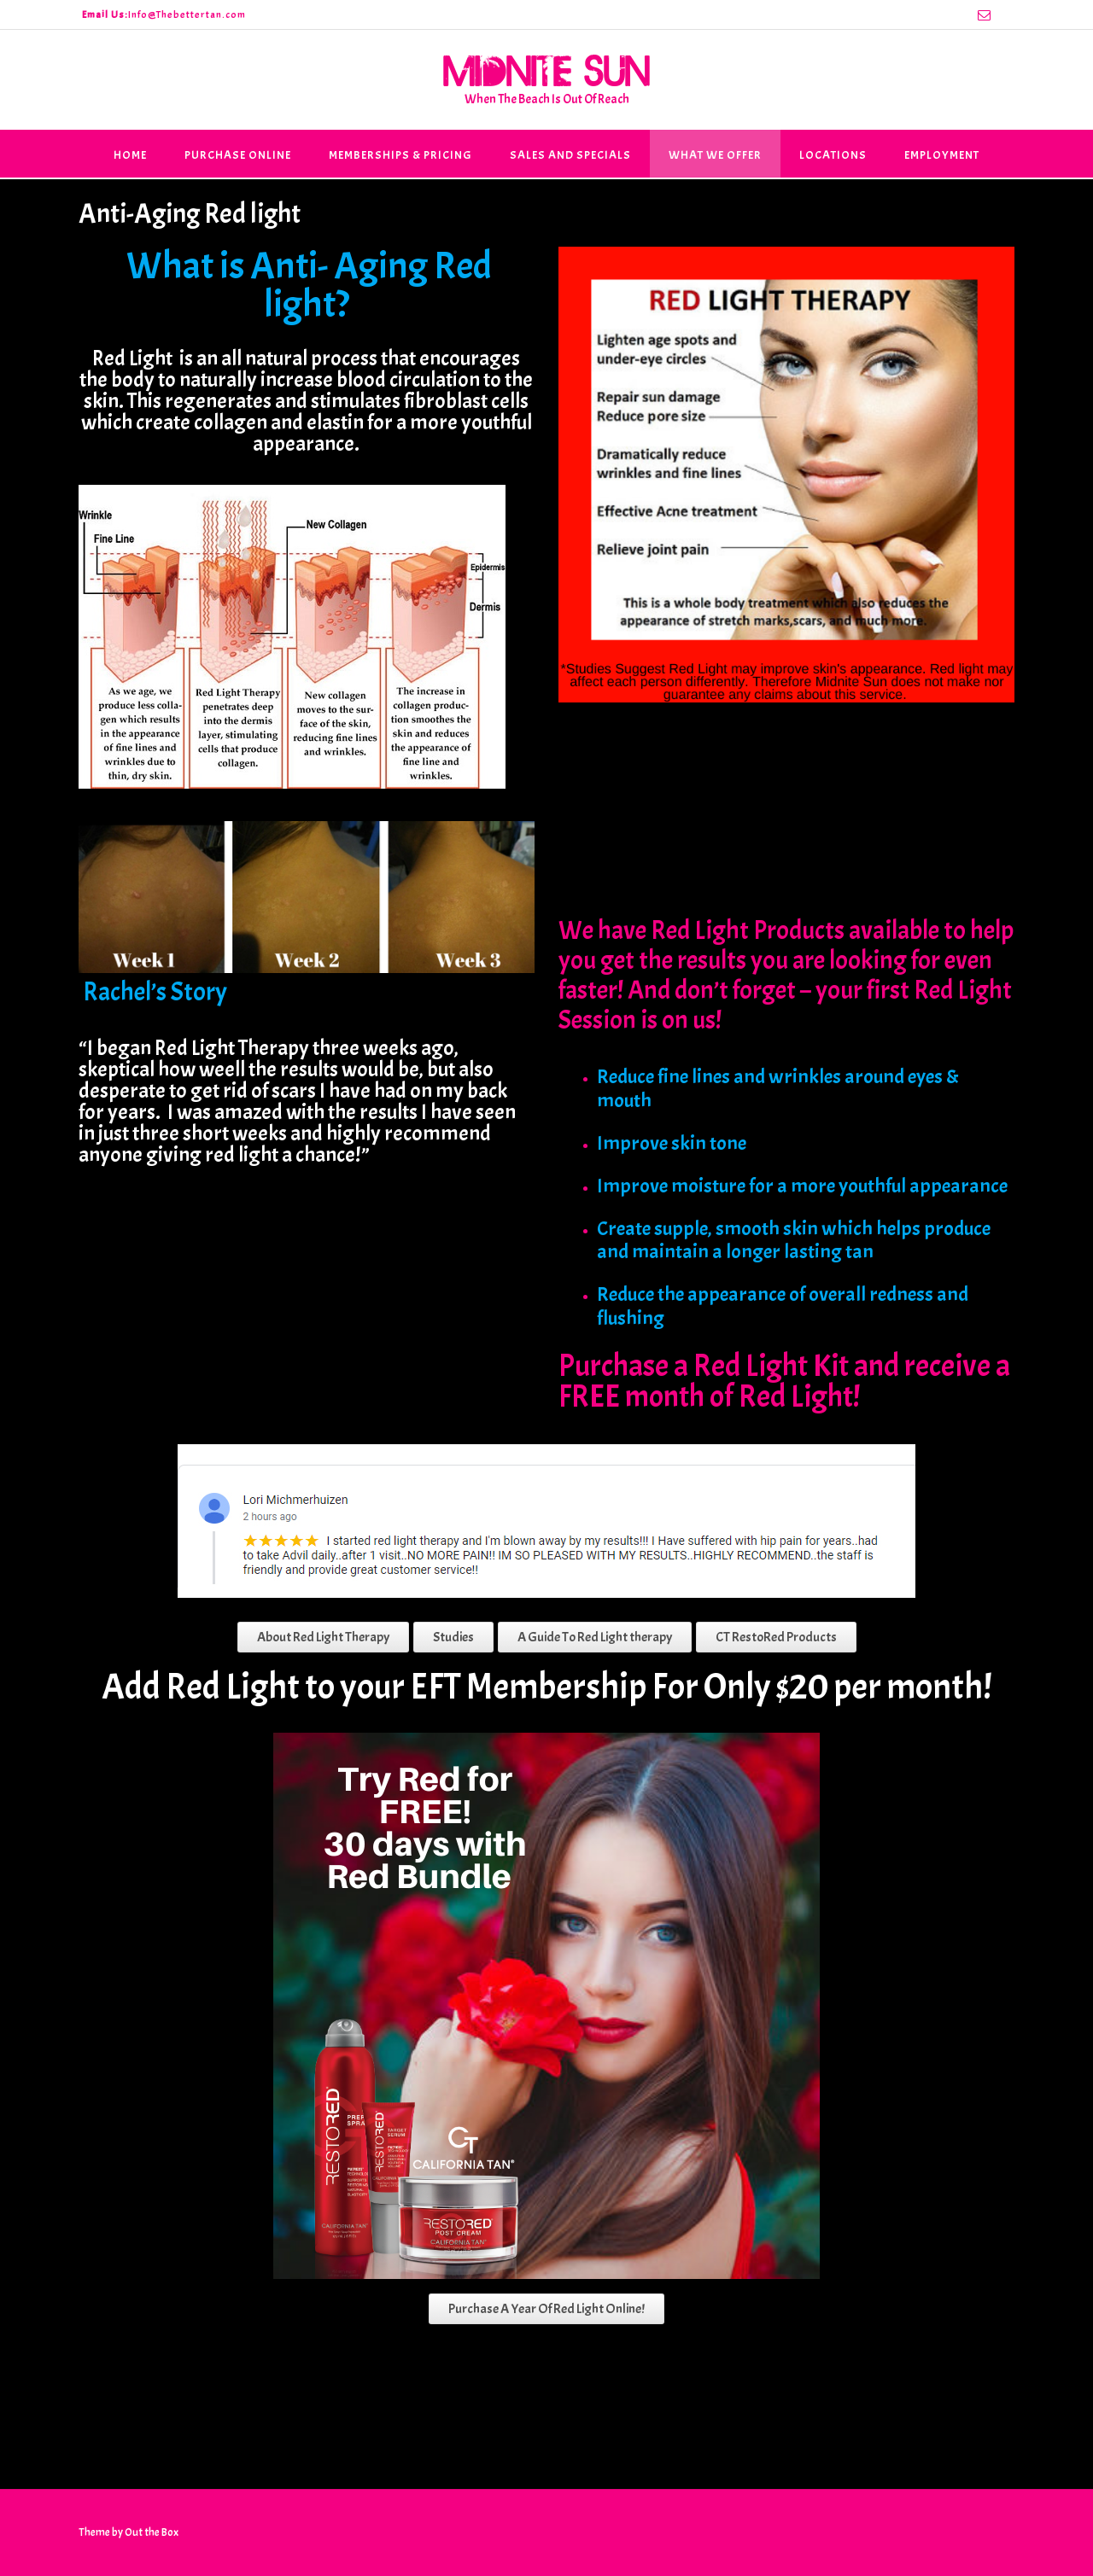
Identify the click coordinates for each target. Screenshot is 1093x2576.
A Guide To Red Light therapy (594, 1637)
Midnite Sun (546, 70)
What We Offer (715, 155)
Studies (453, 1637)
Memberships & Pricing (400, 155)
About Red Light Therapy (323, 1637)
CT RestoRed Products (776, 1637)
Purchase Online (237, 155)
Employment (941, 155)
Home (130, 155)
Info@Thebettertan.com (187, 14)
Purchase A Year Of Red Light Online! (546, 2308)
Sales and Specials (570, 155)
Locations (833, 155)
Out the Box (151, 2532)
